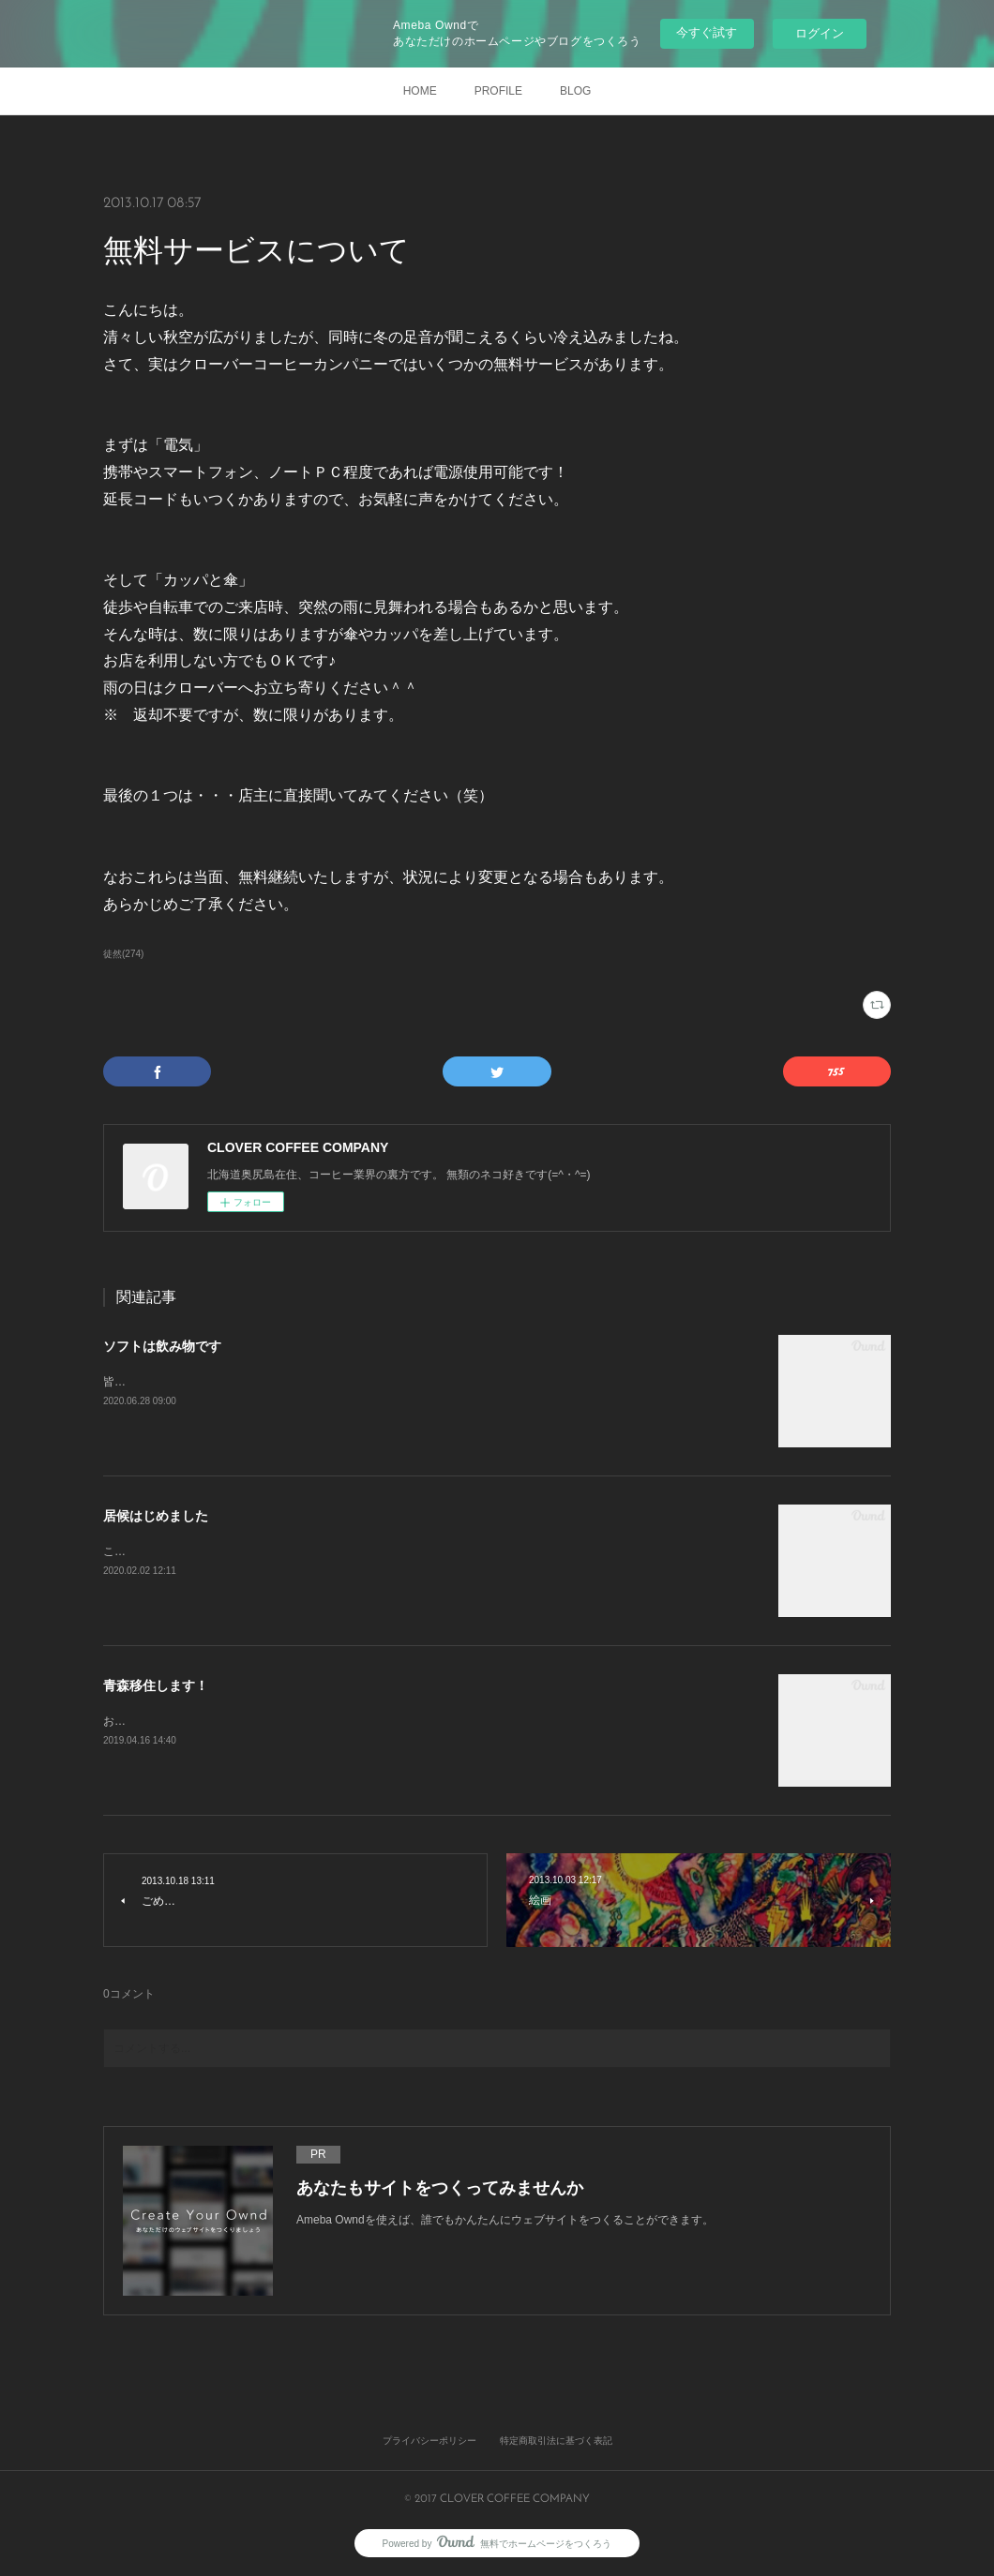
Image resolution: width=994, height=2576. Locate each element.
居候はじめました (155, 1515)
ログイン (819, 33)
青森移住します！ (155, 1685)
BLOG (575, 90)
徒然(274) (123, 954)
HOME (420, 90)
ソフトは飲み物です (162, 1346)
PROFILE (498, 90)
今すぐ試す (706, 32)
